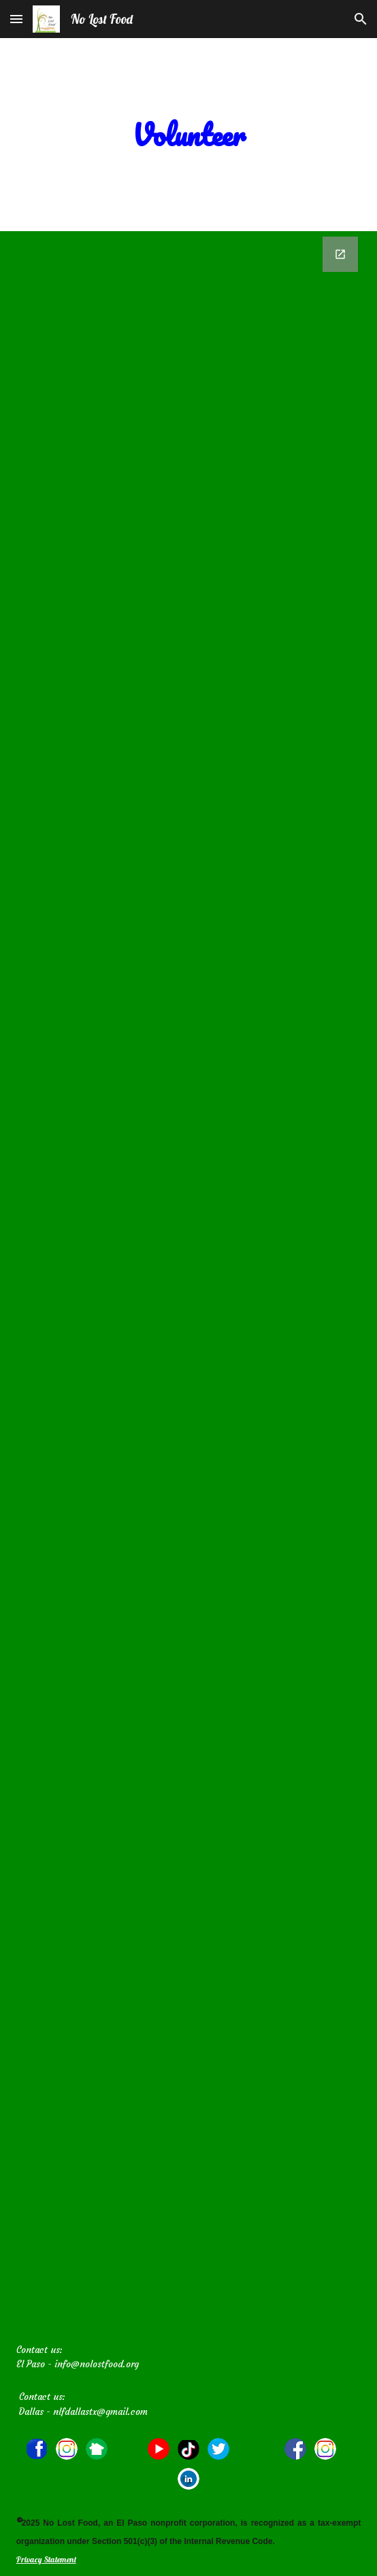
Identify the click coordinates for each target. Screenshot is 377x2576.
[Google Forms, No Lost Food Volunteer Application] (189, 1283)
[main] (189, 134)
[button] (16, 18)
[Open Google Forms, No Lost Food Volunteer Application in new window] (340, 254)
